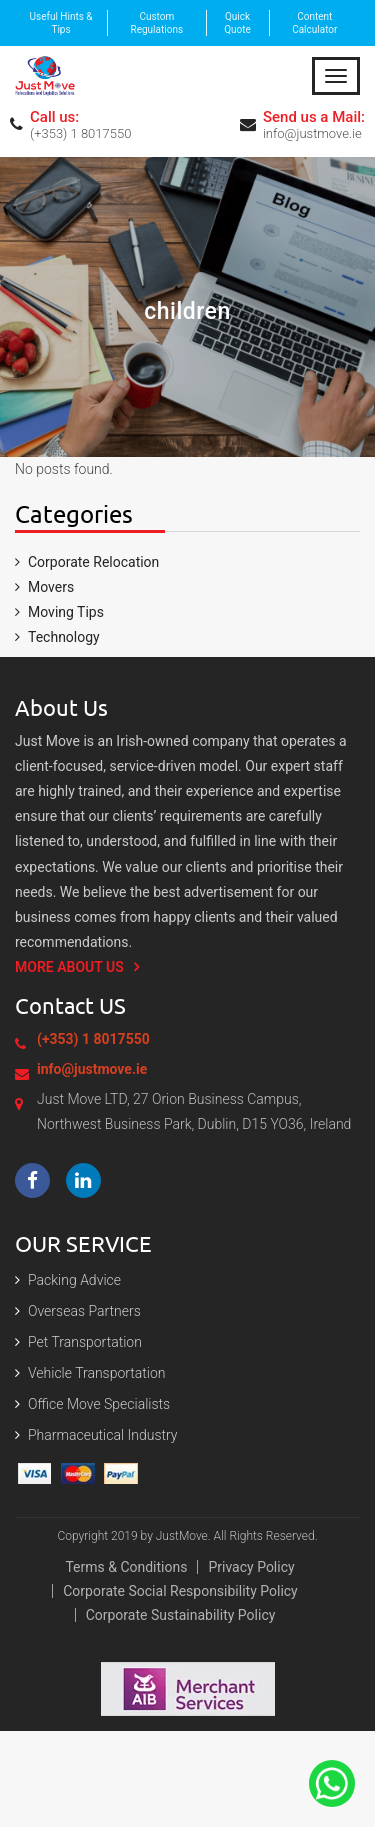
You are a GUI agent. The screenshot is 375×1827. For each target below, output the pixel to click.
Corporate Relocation (93, 562)
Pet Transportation (85, 1342)
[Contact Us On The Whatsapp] (332, 1782)
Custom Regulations (157, 23)
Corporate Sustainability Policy (181, 1615)
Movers (51, 587)
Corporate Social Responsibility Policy (180, 1591)
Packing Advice (74, 1280)
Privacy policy (251, 1567)
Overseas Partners (84, 1311)
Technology (64, 637)
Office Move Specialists (99, 1404)
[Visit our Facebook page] (32, 1180)
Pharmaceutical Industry (102, 1435)
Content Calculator (314, 23)
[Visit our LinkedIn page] (83, 1180)
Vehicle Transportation (97, 1373)
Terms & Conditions (126, 1567)
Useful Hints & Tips (61, 23)
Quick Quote (237, 23)
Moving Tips (66, 612)
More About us (69, 967)
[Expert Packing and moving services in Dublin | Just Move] (45, 74)
